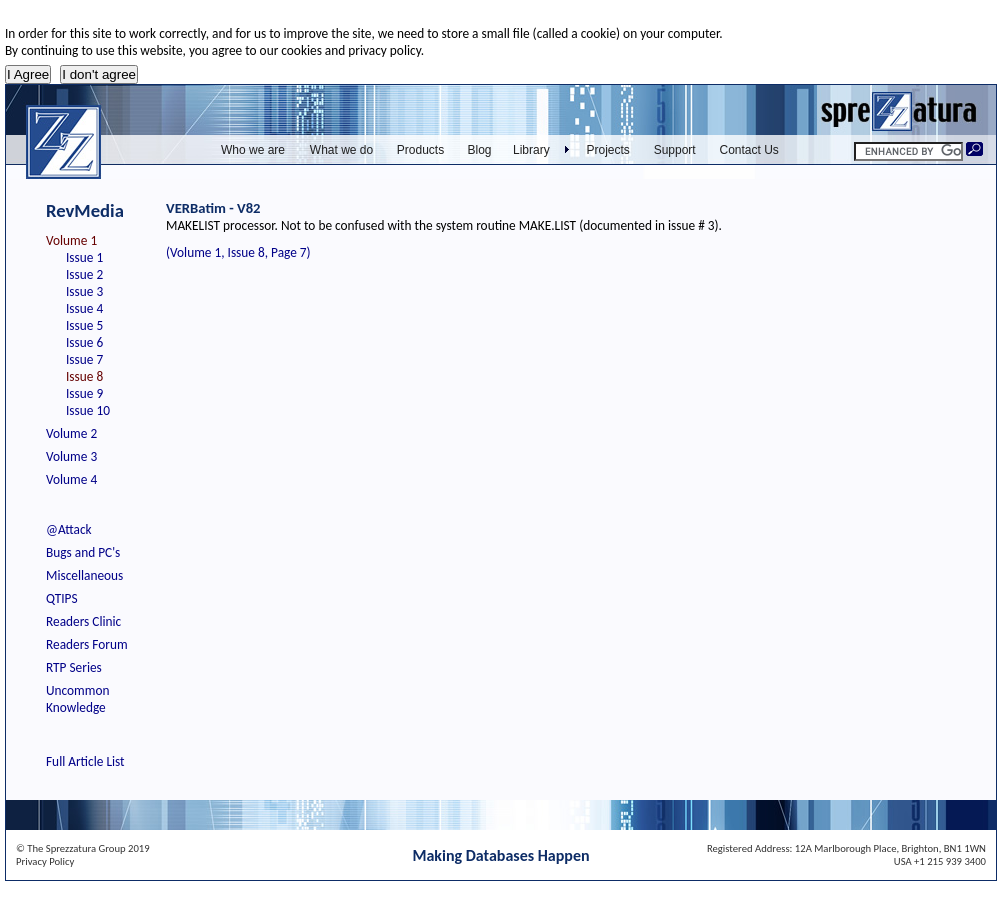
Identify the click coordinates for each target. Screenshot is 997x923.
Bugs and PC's (83, 552)
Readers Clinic (83, 621)
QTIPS (62, 598)
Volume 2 (71, 433)
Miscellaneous (84, 575)
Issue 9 (84, 393)
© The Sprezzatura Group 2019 (83, 848)
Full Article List (85, 761)
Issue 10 (88, 410)
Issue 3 (84, 291)
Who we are (253, 150)
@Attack (69, 529)
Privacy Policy (45, 861)
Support (675, 150)
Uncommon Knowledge (77, 699)
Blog (479, 150)
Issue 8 (84, 376)
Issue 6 (84, 342)
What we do (341, 150)
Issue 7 (84, 359)
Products (420, 150)
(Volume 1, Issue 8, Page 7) (238, 252)
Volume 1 (71, 240)
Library (531, 150)
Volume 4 (71, 479)
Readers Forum (87, 644)
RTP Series (74, 667)
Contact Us (749, 150)
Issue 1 (84, 257)
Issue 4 (84, 308)
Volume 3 (71, 456)
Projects (608, 150)
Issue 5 (84, 325)
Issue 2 (84, 274)
